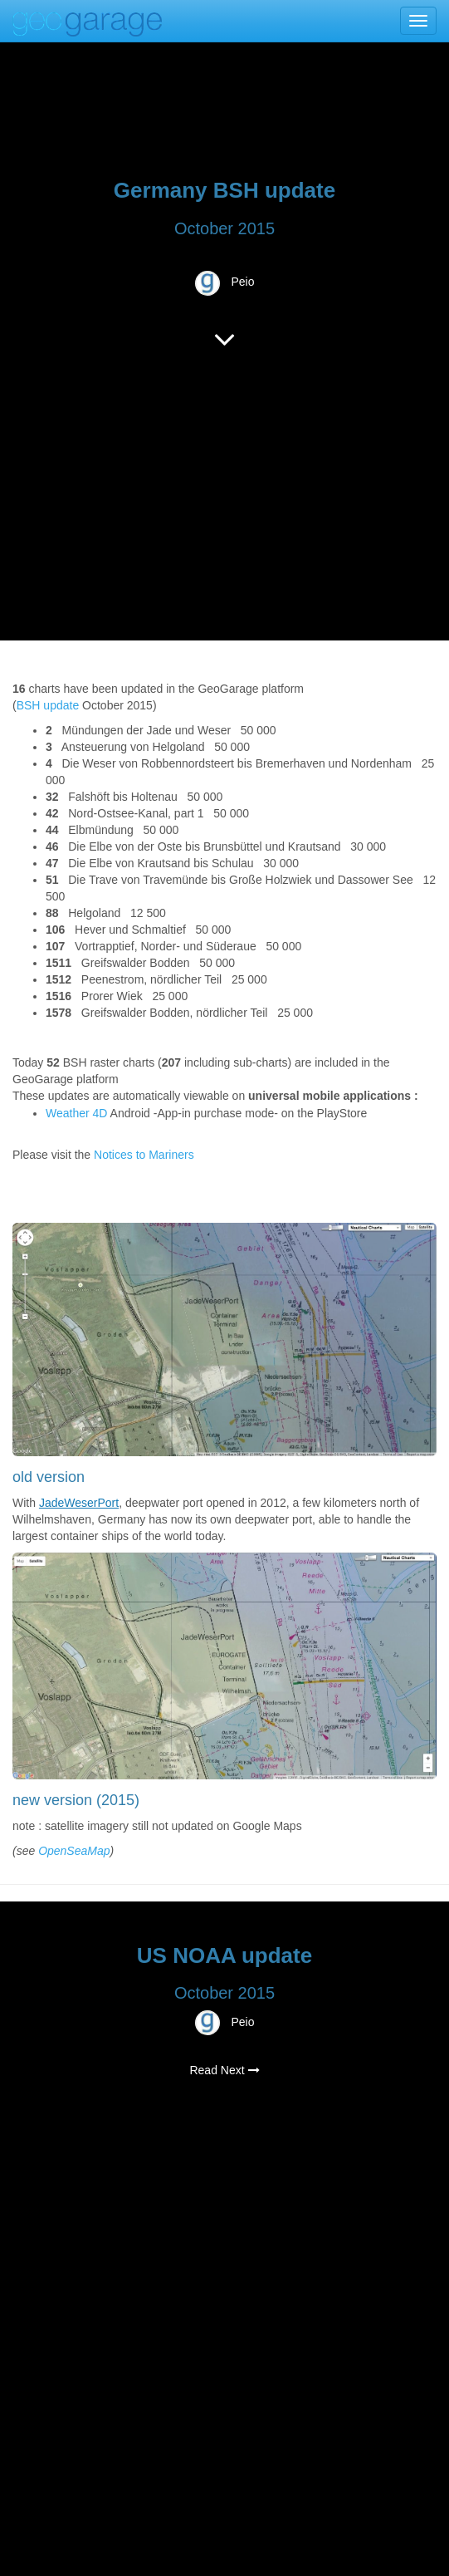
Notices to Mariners (144, 1154)
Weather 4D (76, 1113)
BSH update (48, 705)
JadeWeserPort (79, 1502)
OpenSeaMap (74, 1850)
